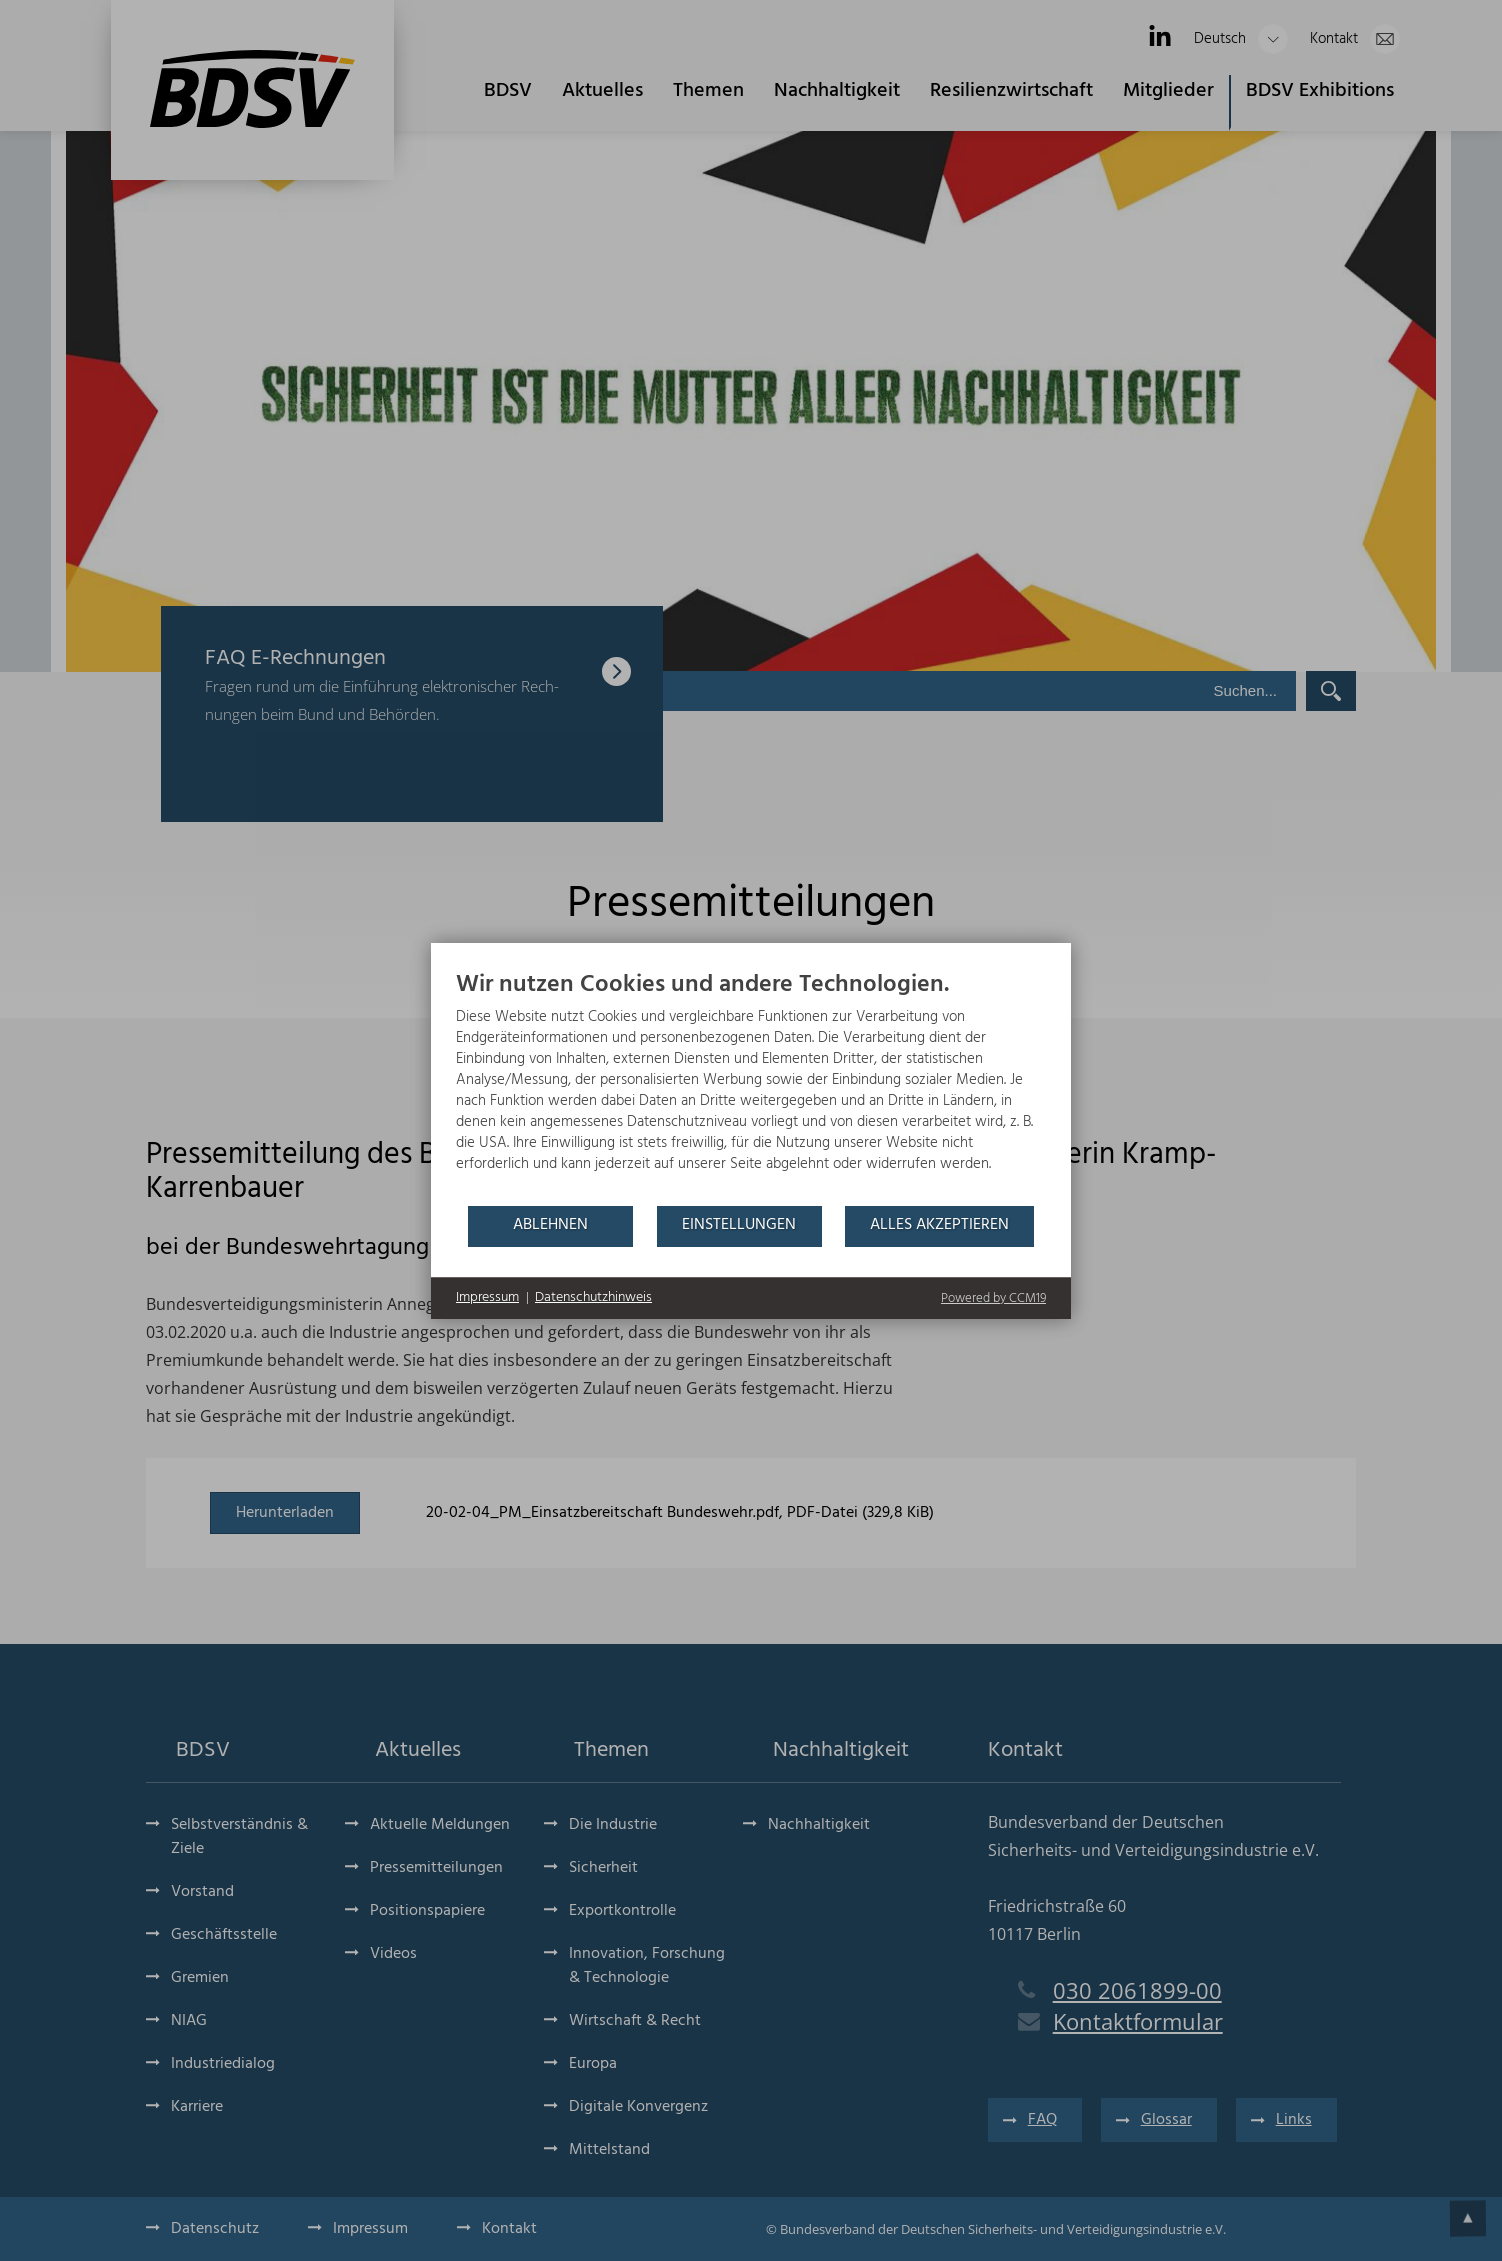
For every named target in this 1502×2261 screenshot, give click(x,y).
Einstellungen (739, 1225)
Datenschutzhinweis (593, 1298)
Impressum (487, 1298)
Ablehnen (550, 1225)
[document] (751, 1087)
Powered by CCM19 (993, 1298)
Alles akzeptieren (939, 1225)
